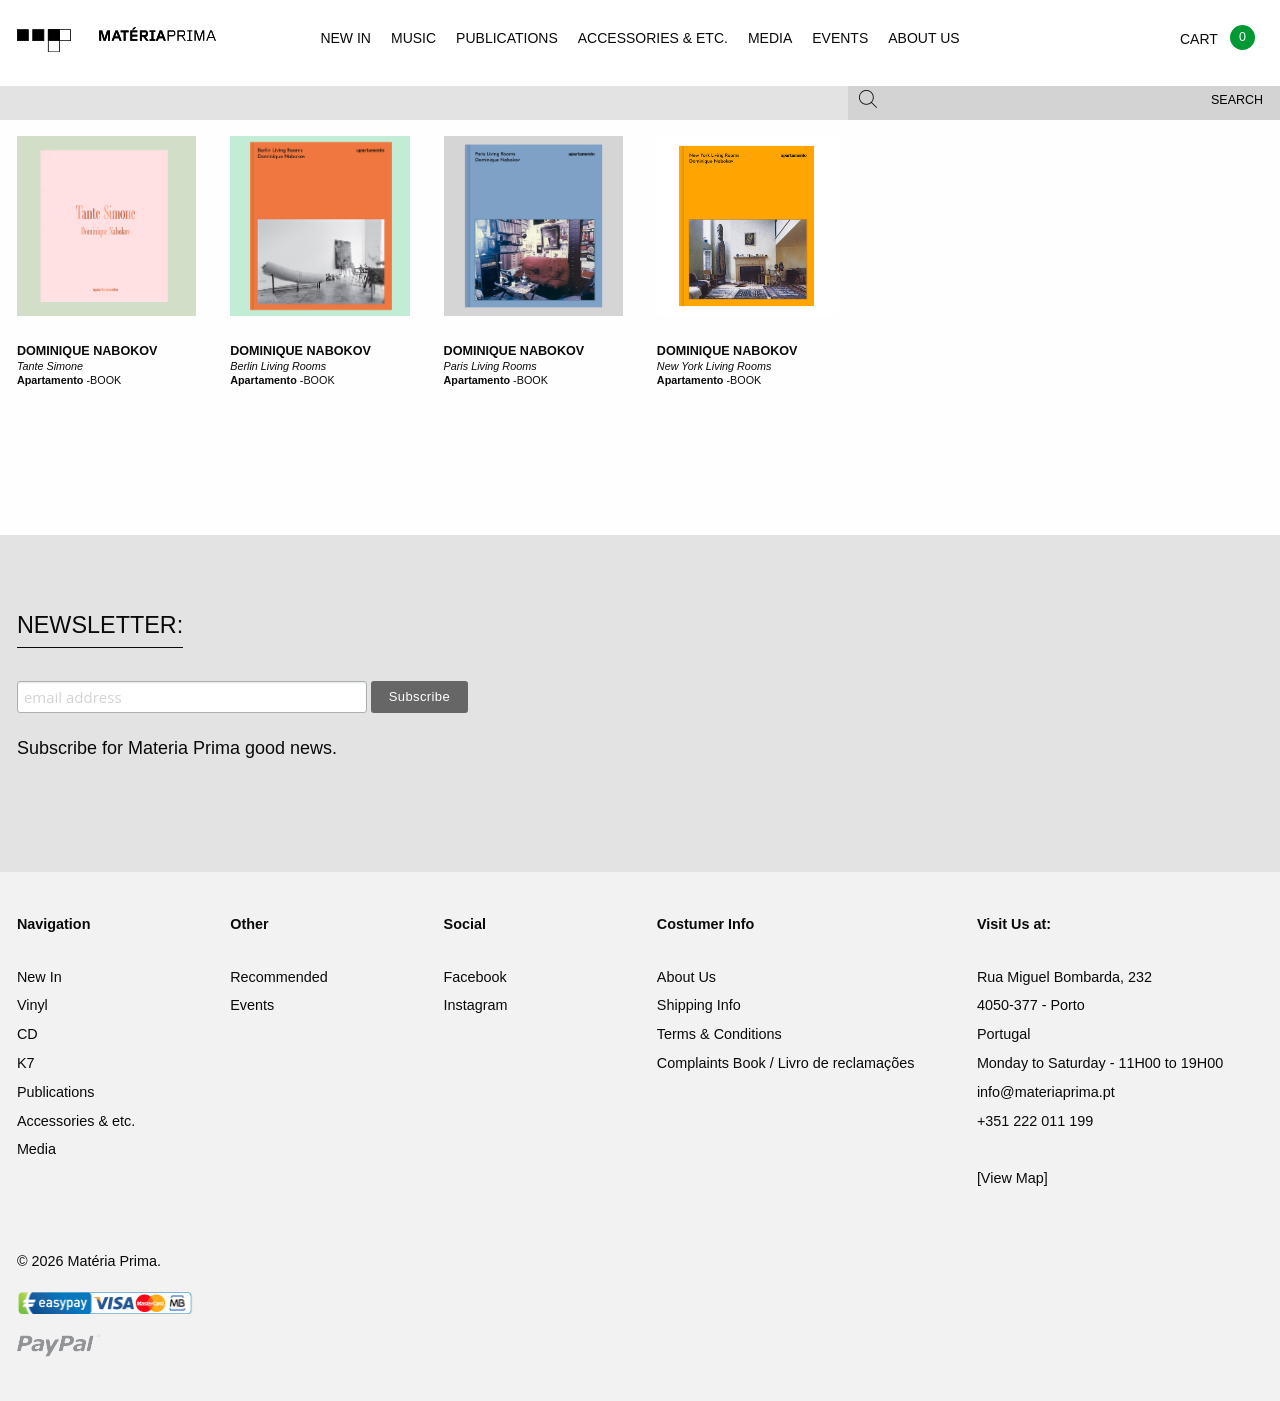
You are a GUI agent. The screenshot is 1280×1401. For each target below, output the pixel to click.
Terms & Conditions (719, 1034)
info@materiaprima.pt (1046, 1092)
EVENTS (840, 38)
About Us (686, 977)
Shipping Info (699, 1005)
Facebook (475, 977)
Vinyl (32, 1005)
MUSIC (413, 38)
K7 (26, 1063)
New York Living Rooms (714, 366)
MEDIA (770, 38)
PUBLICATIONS (507, 38)
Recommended (279, 977)
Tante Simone (50, 366)
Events (252, 1005)
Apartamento (50, 380)
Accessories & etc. (76, 1121)
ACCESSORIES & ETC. (653, 38)
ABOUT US (923, 38)
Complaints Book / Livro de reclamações (786, 1063)
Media (36, 1149)
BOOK (105, 380)
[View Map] (1012, 1178)
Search (1237, 100)
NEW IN (345, 38)
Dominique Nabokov (87, 351)
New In (39, 977)
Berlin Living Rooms (278, 366)
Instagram (476, 1005)
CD (27, 1034)
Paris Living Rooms (490, 366)
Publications (56, 1092)
